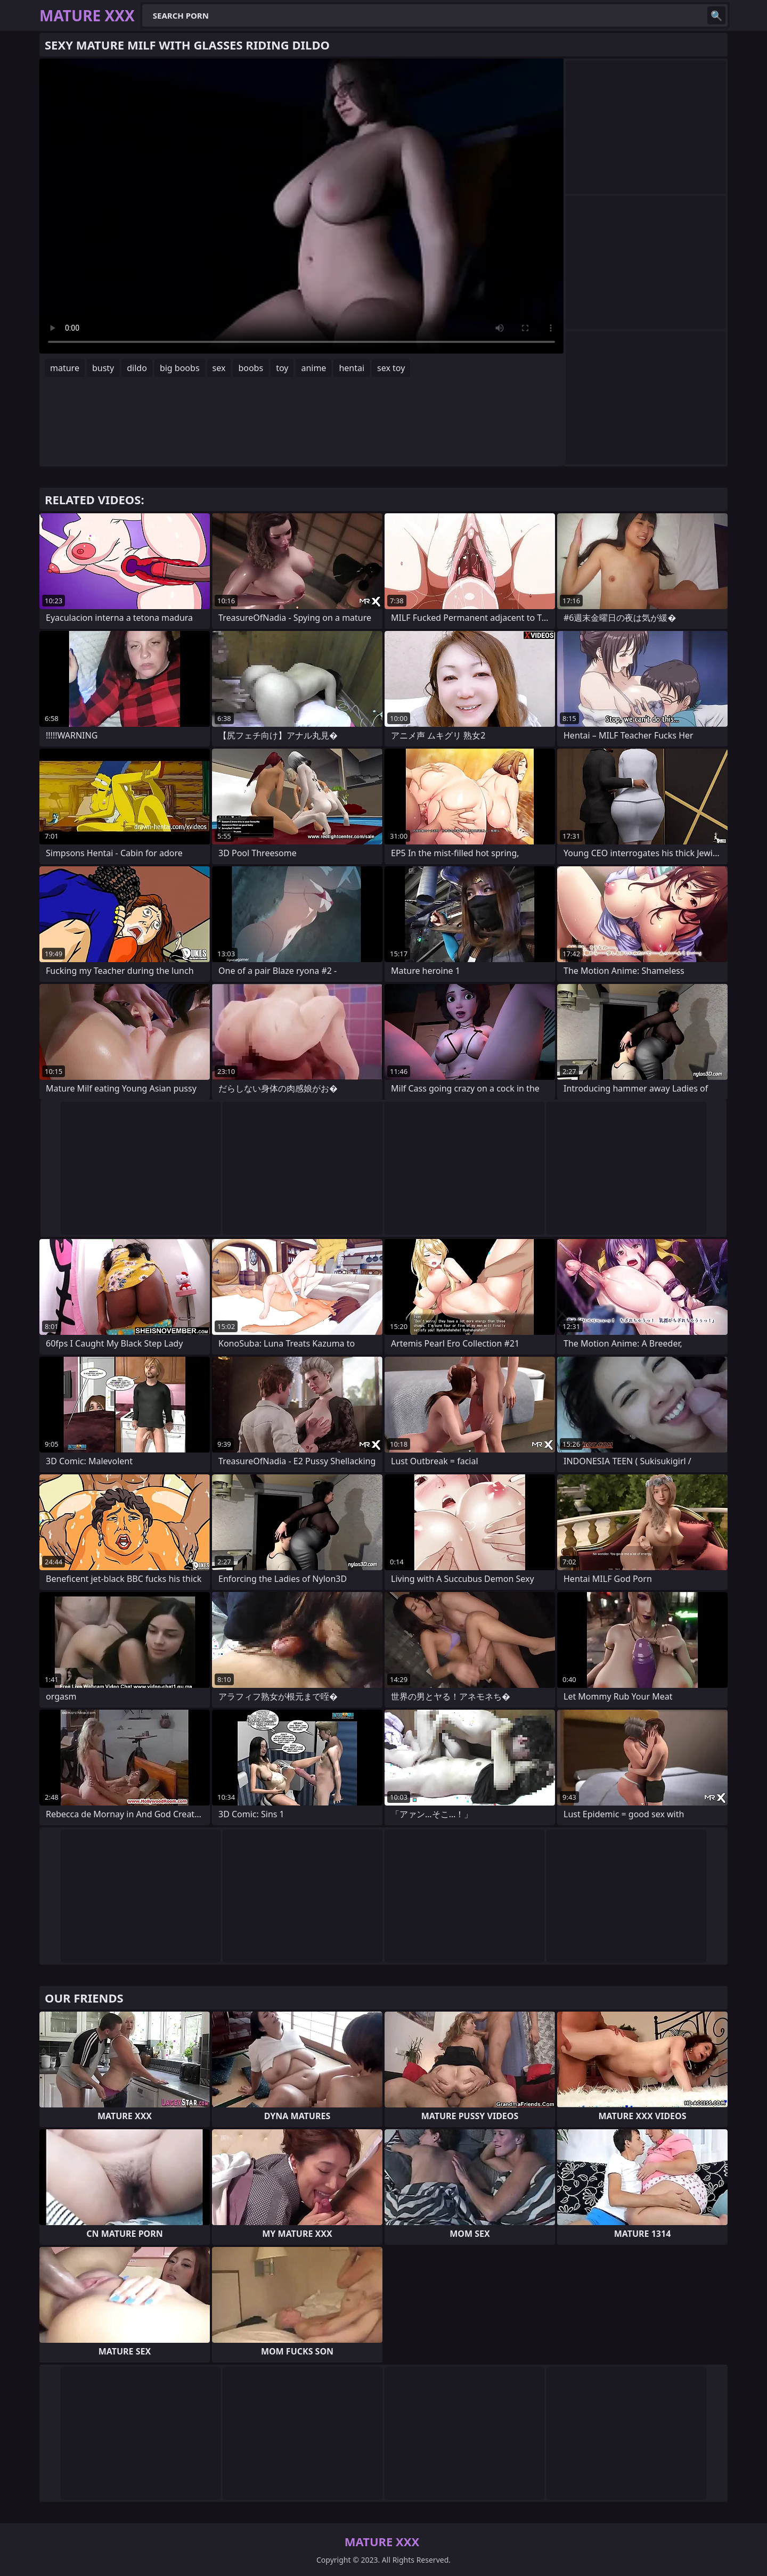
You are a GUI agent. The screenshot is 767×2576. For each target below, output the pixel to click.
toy (282, 368)
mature (64, 368)
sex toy (391, 368)
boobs (250, 368)
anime (313, 368)
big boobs (180, 368)
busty (103, 368)
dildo (137, 368)
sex (219, 368)
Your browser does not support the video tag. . (301, 206)
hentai (351, 368)
